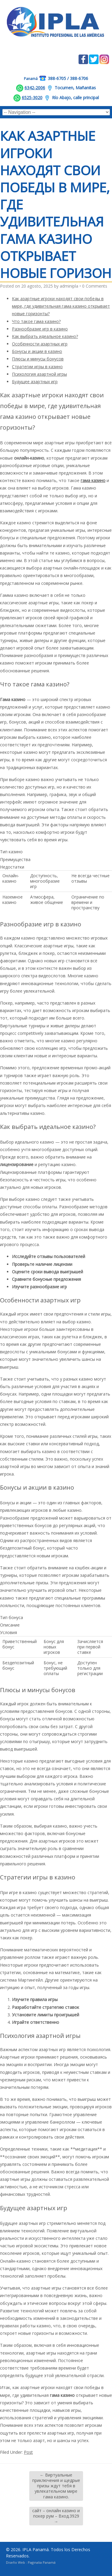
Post (28, 2452)
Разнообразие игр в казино (40, 329)
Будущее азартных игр (35, 381)
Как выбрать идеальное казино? (45, 336)
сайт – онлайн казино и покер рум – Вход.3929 (56, 2516)
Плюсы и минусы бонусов (38, 359)
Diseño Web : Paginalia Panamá (31, 2562)
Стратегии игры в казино (37, 366)
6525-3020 (32, 97)
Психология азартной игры (39, 374)
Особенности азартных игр (39, 344)
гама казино (93, 480)
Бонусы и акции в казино (37, 351)
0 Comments (94, 286)
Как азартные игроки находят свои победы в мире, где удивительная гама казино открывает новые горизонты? (61, 306)
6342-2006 (34, 87)
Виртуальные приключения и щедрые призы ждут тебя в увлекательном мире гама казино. (56, 2486)
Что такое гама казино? (36, 321)
